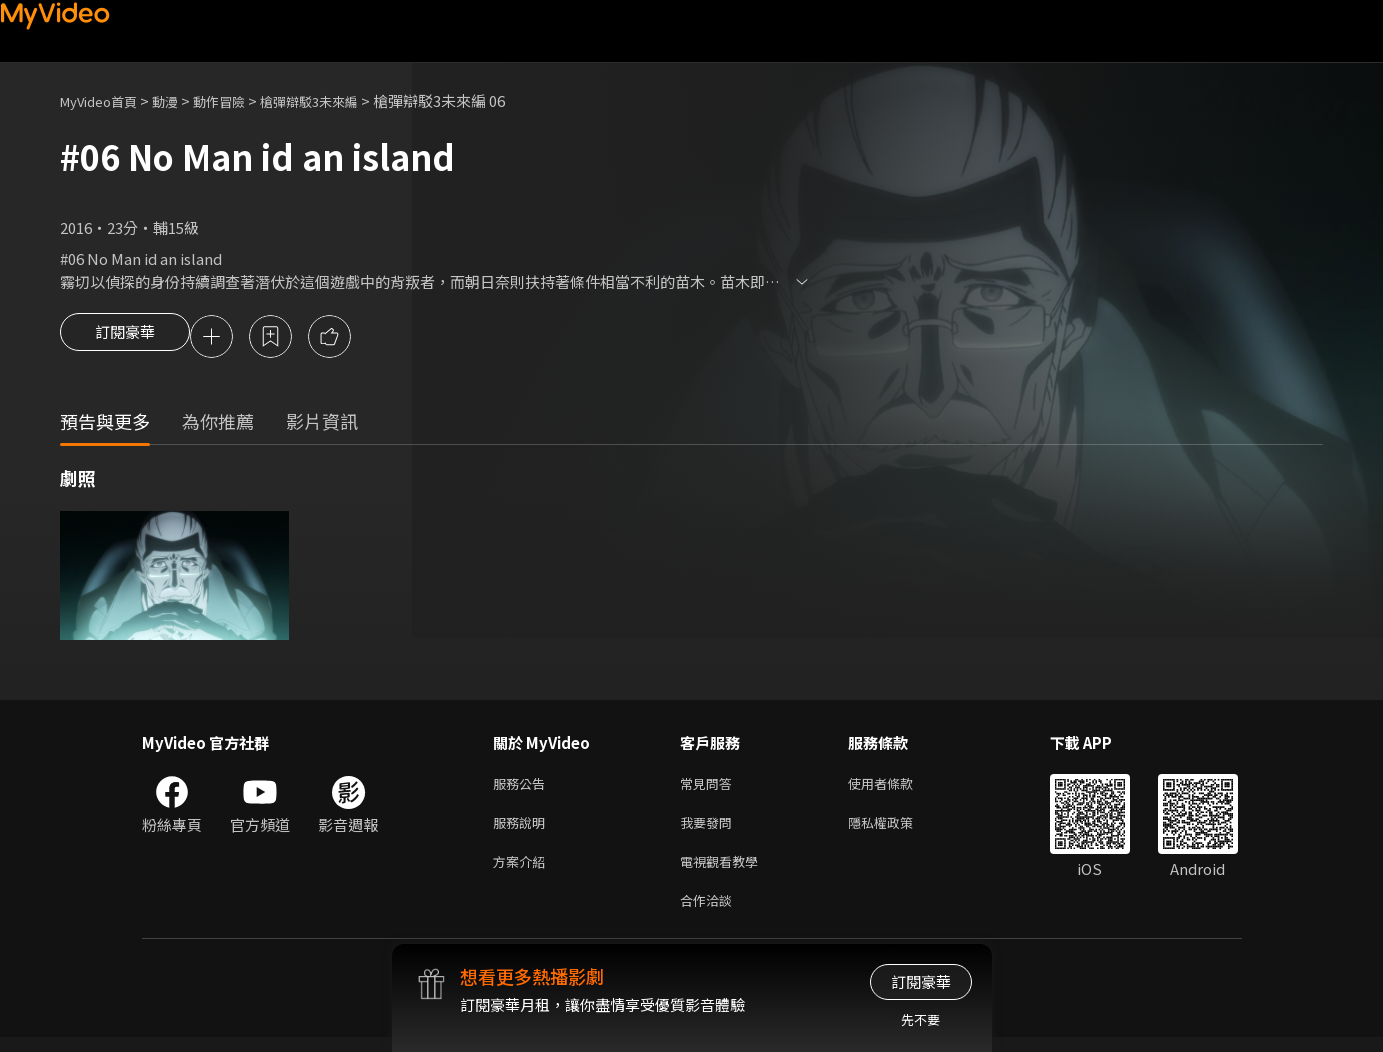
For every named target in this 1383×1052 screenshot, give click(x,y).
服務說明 (523, 829)
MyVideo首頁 (105, 100)
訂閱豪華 (125, 338)
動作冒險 (241, 100)
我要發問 (710, 829)
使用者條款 (897, 787)
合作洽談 (710, 913)
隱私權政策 (897, 829)
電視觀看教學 (725, 871)
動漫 (181, 100)
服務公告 (523, 787)
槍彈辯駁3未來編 (342, 100)
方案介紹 (523, 871)
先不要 (920, 1019)
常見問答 (710, 787)
